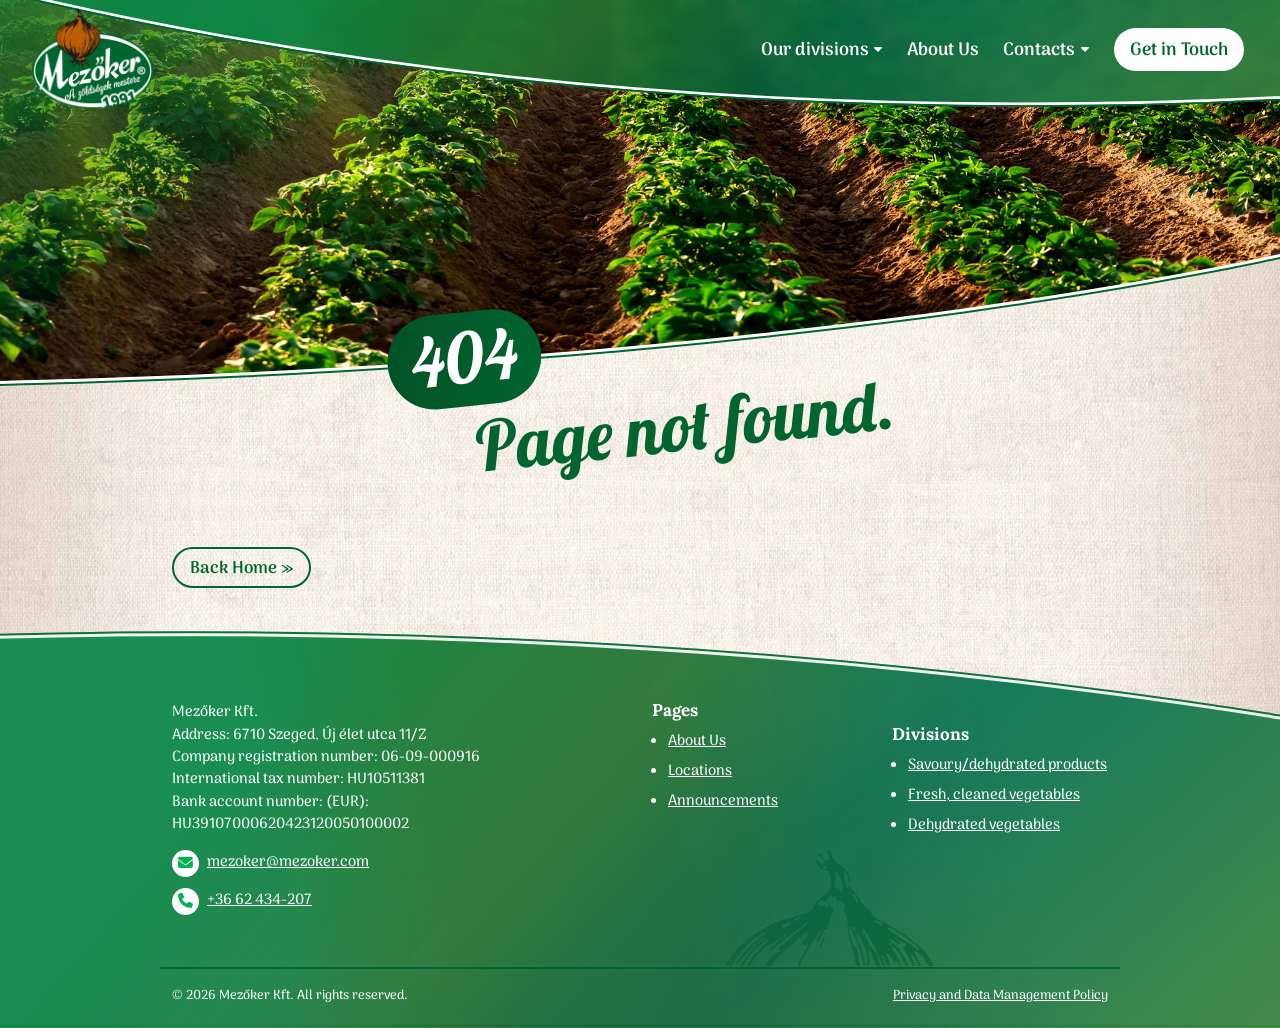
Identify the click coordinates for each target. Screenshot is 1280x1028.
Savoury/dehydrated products (1007, 764)
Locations (700, 770)
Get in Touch (1179, 49)
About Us (943, 49)
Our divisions (815, 49)
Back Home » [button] (241, 567)
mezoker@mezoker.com (288, 861)
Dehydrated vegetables (984, 824)
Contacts (1039, 49)
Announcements (723, 800)
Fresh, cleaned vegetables (994, 794)
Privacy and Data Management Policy (1000, 994)
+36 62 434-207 (259, 899)
